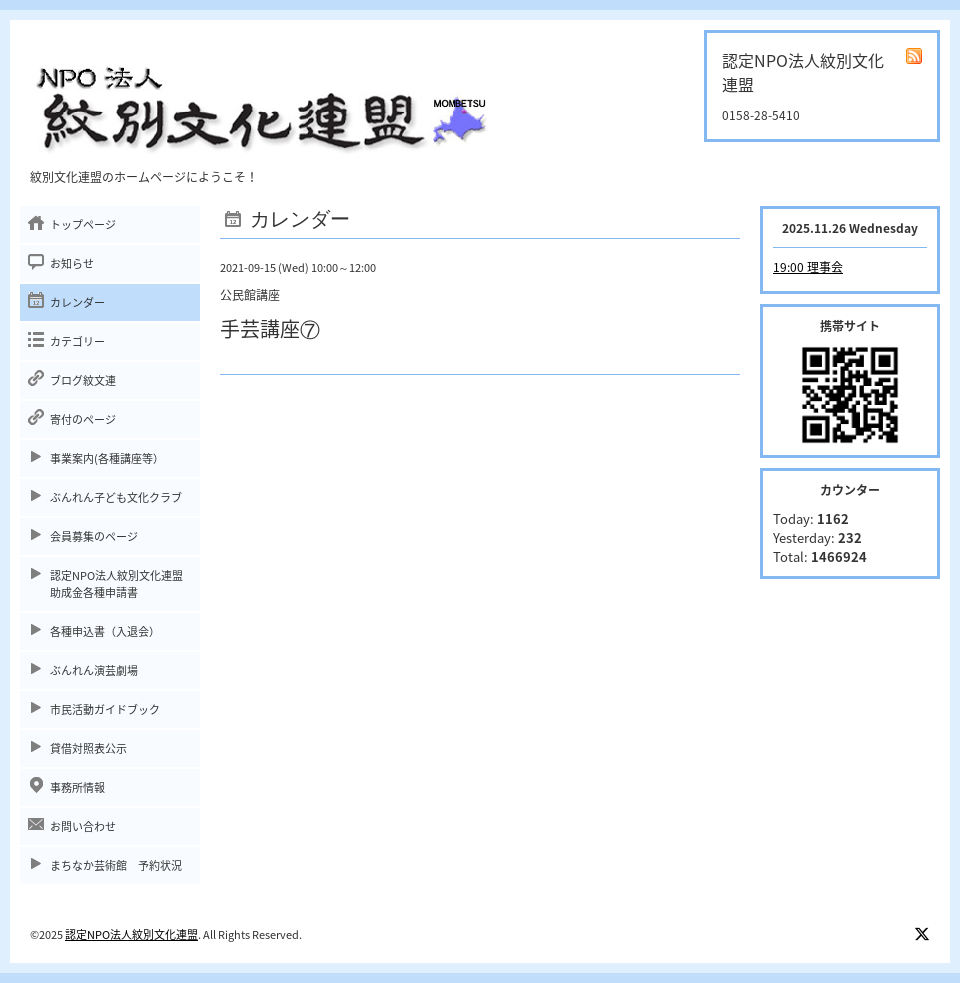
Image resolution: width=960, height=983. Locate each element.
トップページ (83, 224)
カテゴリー (77, 341)
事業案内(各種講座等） (107, 458)
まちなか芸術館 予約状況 (116, 865)
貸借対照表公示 (88, 748)
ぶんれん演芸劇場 (94, 670)
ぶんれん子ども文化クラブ (116, 497)
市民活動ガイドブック (105, 709)
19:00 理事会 (808, 267)
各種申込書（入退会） (105, 631)
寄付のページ (83, 419)
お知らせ (72, 263)
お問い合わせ (83, 826)
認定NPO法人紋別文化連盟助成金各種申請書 (116, 584)
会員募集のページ (94, 536)
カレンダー (77, 302)
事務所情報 (77, 787)
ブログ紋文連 (83, 380)
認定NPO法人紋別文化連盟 (131, 934)
